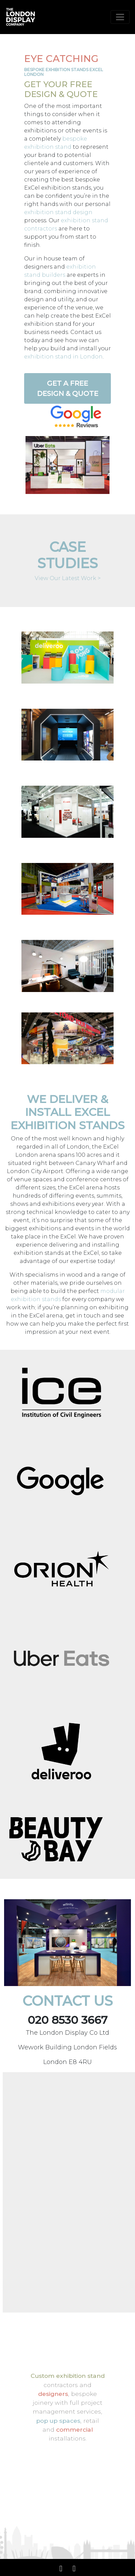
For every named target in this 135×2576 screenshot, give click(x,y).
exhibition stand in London (63, 356)
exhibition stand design (58, 212)
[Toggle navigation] (120, 17)
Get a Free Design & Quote (67, 388)
